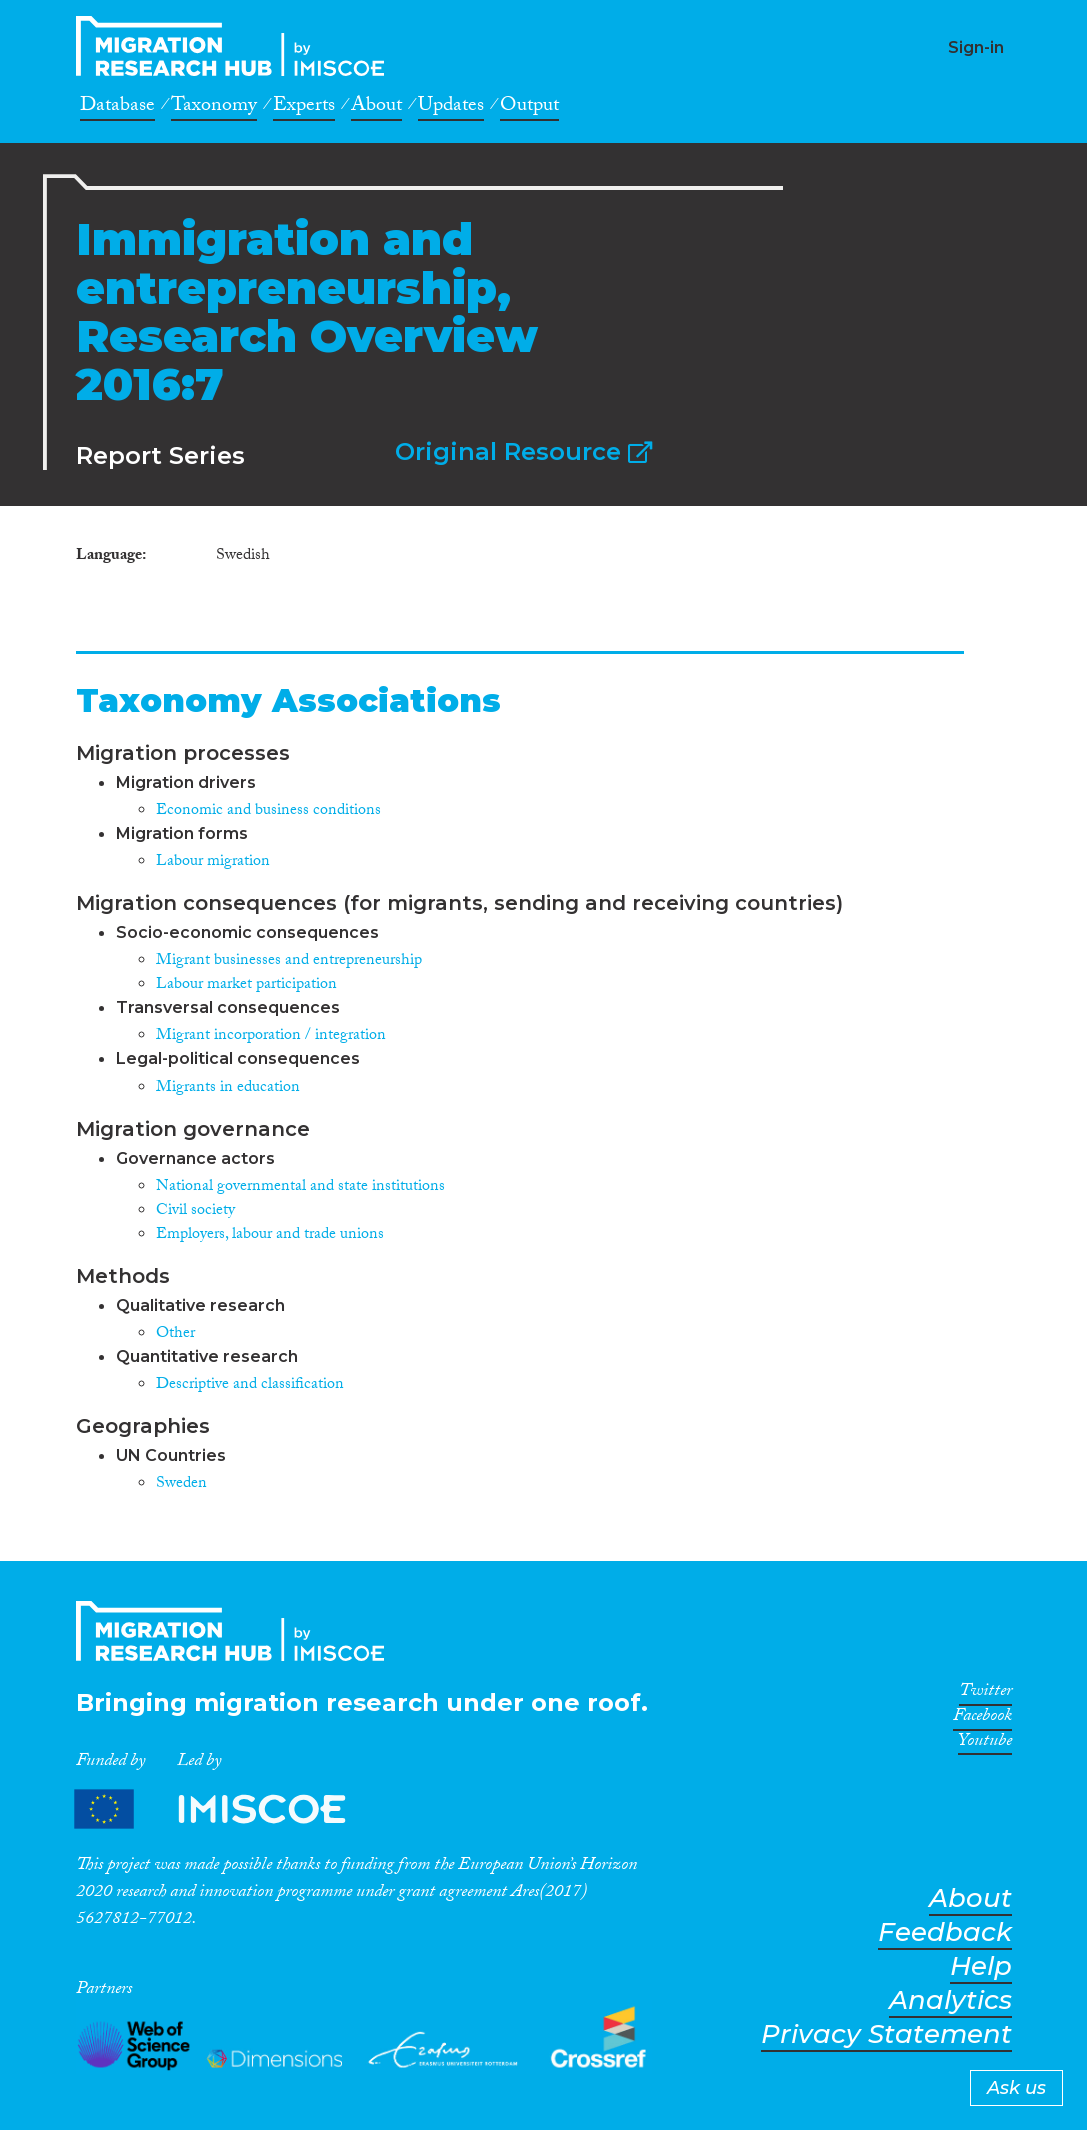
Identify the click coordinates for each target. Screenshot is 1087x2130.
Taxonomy (214, 108)
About (376, 108)
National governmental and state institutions (300, 1187)
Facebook (982, 1719)
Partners (227, 1808)
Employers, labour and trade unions (270, 1235)
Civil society (195, 1211)
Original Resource (523, 451)
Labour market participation (246, 985)
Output (529, 108)
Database (117, 108)
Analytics (950, 2000)
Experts (304, 108)
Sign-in (976, 47)
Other (175, 1334)
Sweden (181, 1484)
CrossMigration (236, 46)
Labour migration (213, 862)
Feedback (945, 1932)
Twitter (985, 1694)
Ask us (1016, 2088)
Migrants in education (228, 1088)
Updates (451, 108)
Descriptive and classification (250, 1385)
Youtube (985, 1744)
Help (981, 1966)
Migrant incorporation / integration (271, 1036)
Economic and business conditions (268, 811)
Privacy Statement (886, 2034)
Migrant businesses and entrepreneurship (289, 961)
